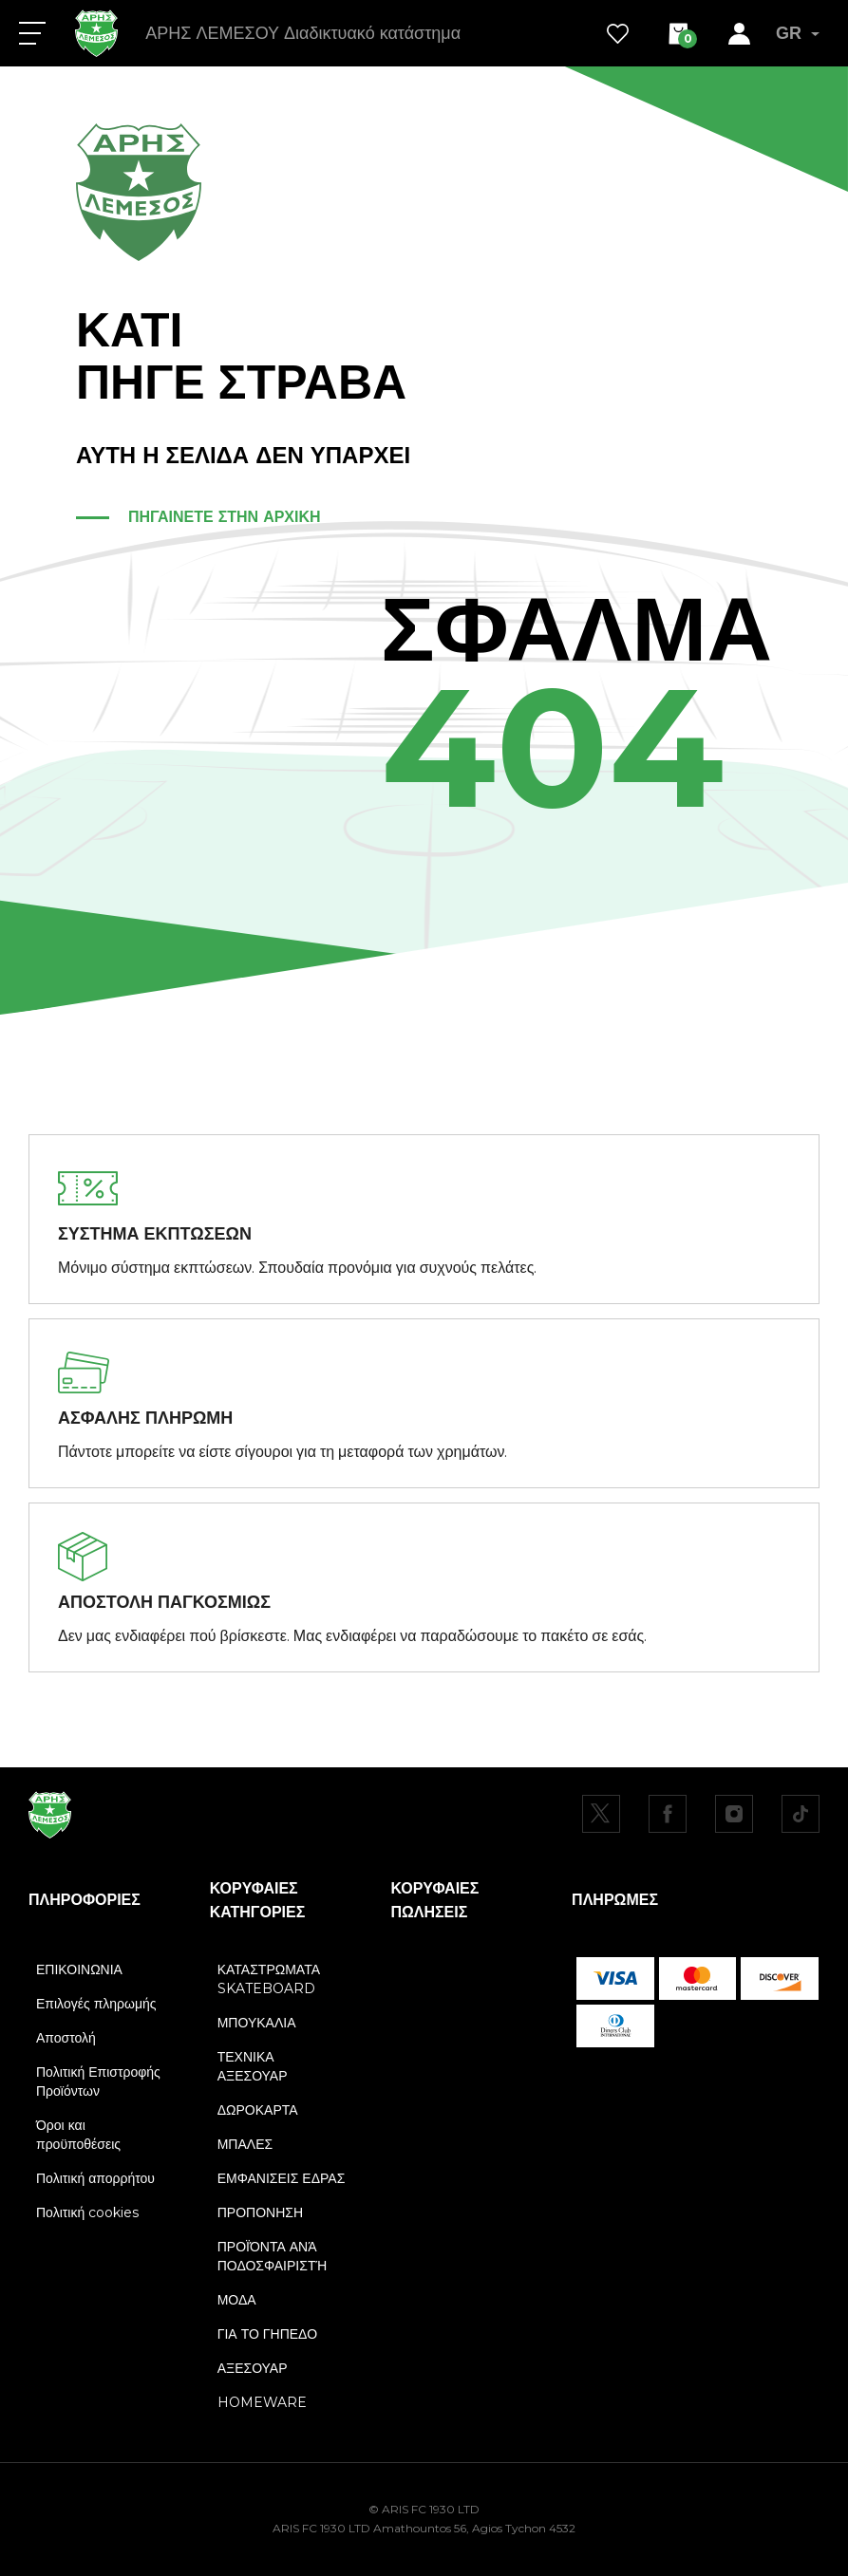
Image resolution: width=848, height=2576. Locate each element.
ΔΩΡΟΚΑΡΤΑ (257, 2110)
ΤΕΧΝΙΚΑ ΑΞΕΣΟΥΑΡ (252, 2066)
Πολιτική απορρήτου (95, 2178)
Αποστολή (66, 2037)
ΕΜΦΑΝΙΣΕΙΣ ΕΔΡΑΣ (281, 2178)
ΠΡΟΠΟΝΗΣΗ (260, 2212)
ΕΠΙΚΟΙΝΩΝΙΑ (79, 1969)
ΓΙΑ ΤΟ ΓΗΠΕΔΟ (267, 2334)
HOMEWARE (262, 2402)
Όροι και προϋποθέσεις (78, 2135)
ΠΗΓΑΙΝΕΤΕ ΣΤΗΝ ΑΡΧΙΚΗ (224, 517)
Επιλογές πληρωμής (96, 2003)
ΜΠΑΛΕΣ (245, 2144)
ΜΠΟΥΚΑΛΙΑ (256, 2022)
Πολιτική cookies (87, 2212)
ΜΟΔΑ (236, 2299)
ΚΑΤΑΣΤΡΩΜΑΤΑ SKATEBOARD (268, 1979)
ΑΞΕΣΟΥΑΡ (252, 2368)
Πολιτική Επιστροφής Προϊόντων (98, 2081)
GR (798, 33)
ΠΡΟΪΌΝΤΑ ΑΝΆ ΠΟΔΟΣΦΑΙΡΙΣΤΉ (272, 2256)
